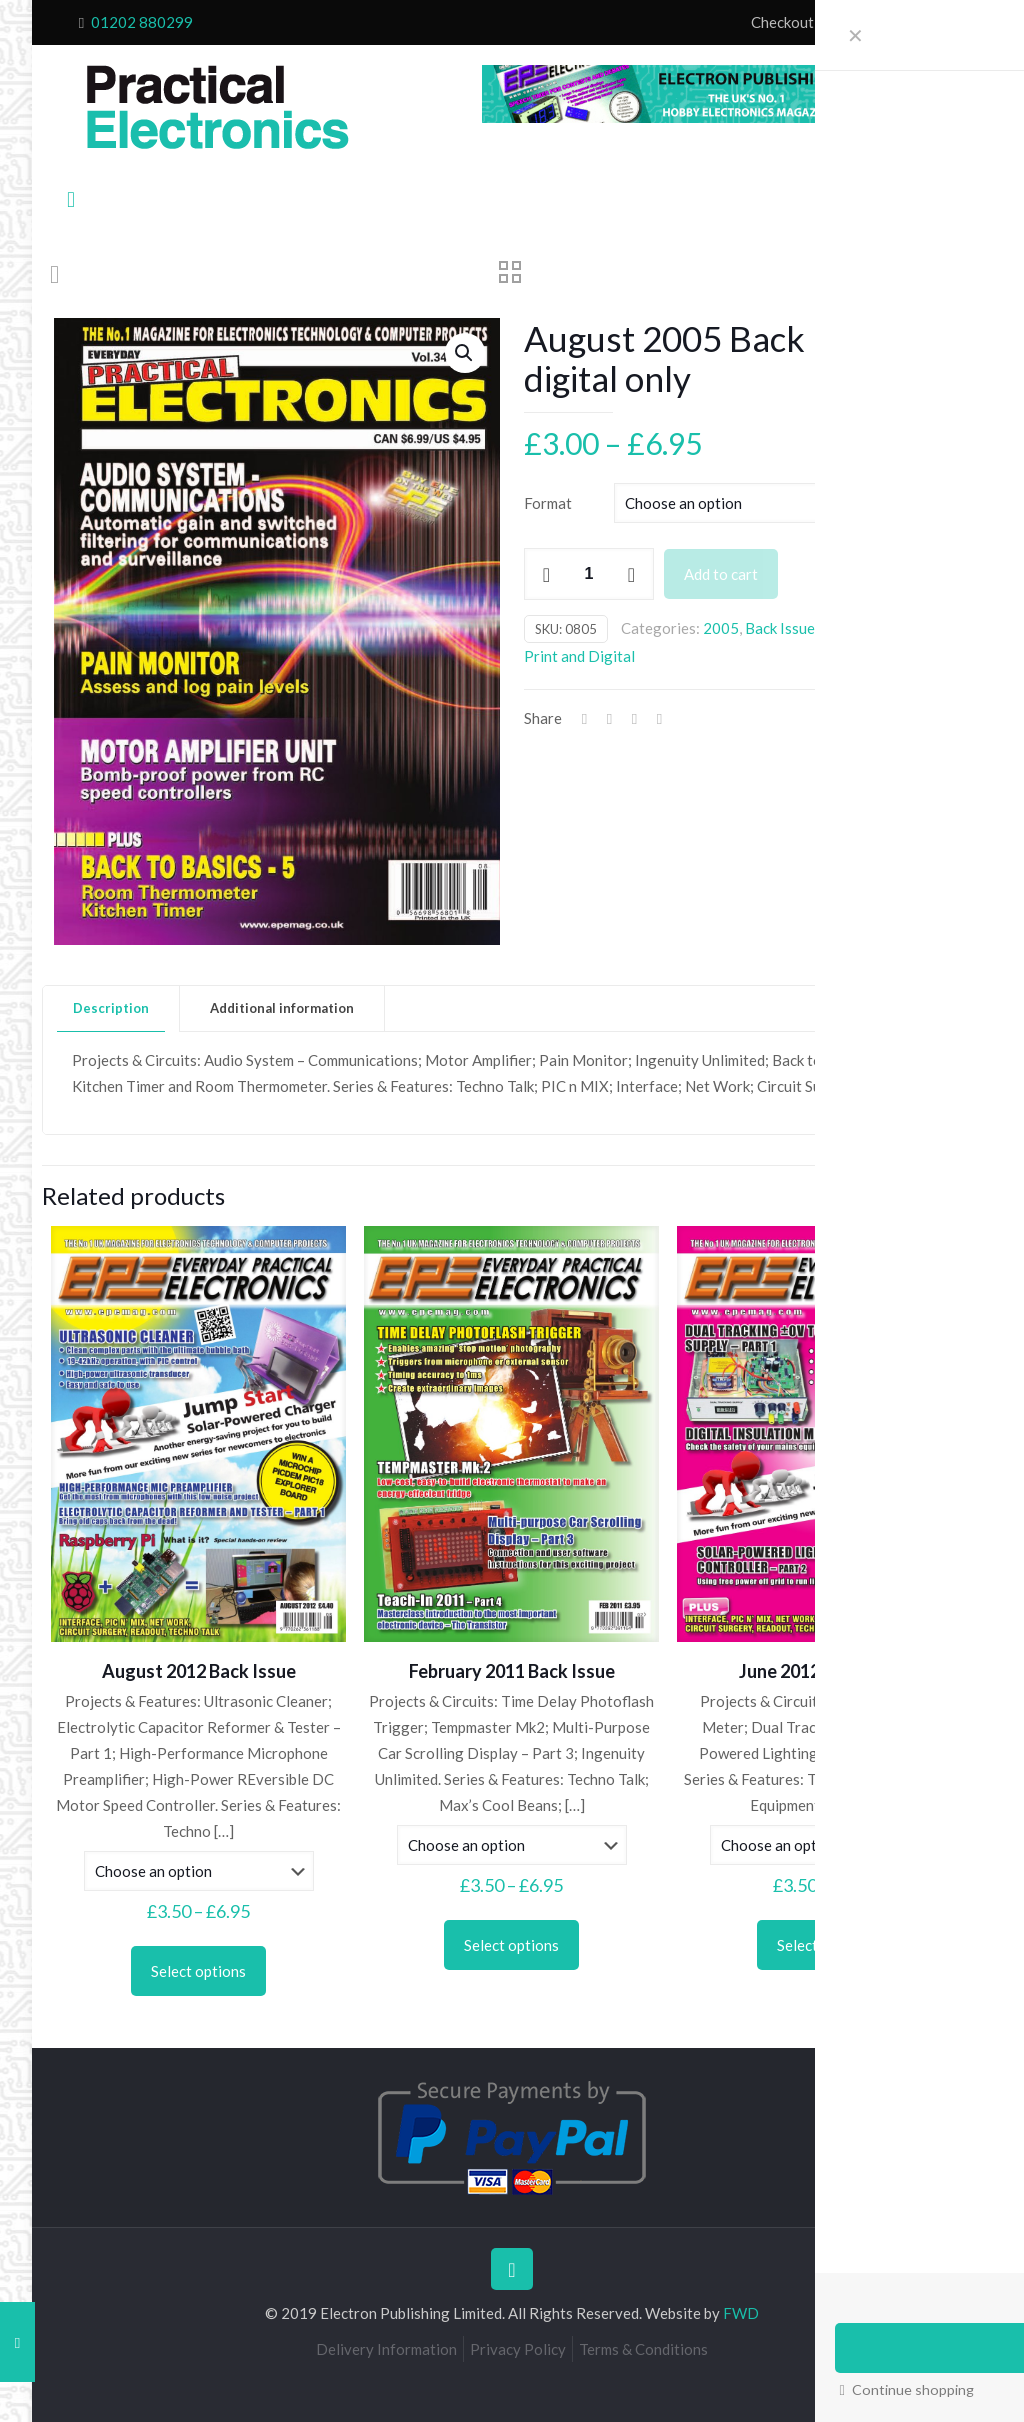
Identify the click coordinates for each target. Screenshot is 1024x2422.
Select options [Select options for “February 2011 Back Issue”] (511, 1945)
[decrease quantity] (546, 574)
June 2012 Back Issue (824, 1671)
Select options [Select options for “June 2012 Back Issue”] (824, 1945)
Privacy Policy (518, 2349)
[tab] (111, 1008)
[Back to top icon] (512, 2269)
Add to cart (721, 574)
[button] (465, 353)
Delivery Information (386, 2349)
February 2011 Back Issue (512, 1671)
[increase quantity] (631, 574)
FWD (741, 2313)
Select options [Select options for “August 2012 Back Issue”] (198, 1971)
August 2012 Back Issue (199, 1671)
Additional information (282, 1008)
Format (548, 503)
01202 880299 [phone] (142, 22)
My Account (910, 22)
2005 (721, 628)
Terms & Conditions (643, 2349)
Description (111, 1008)
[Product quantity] (589, 574)
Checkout (782, 22)
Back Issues (783, 628)
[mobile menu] (71, 199)
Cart (842, 22)
